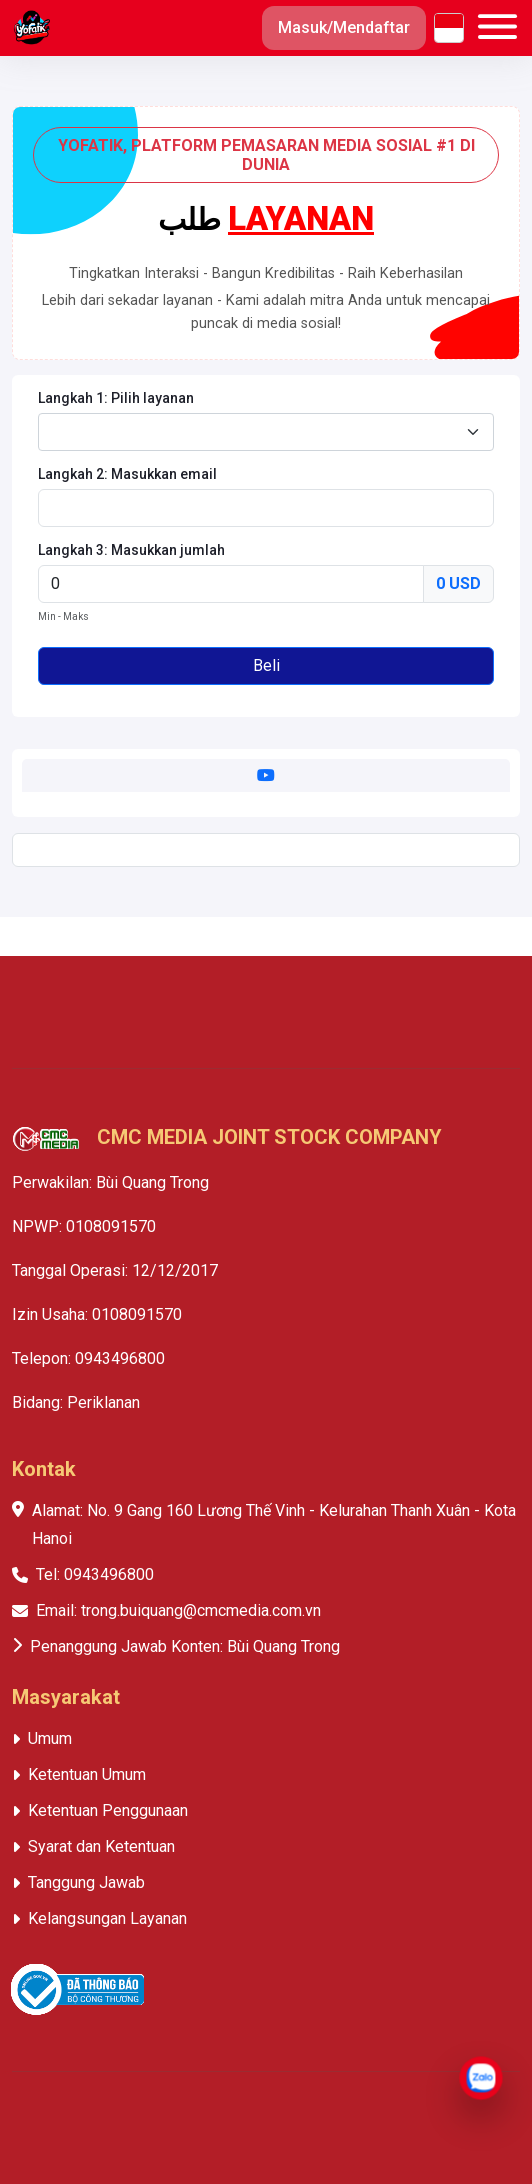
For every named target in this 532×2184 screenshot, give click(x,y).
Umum (50, 1738)
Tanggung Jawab (86, 1882)
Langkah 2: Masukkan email (127, 474)
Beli (266, 665)
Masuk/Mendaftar (344, 27)
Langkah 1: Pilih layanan (116, 398)
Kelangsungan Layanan (107, 1918)
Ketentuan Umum (87, 1774)
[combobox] (266, 432)
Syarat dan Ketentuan (101, 1846)
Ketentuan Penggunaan (108, 1810)
